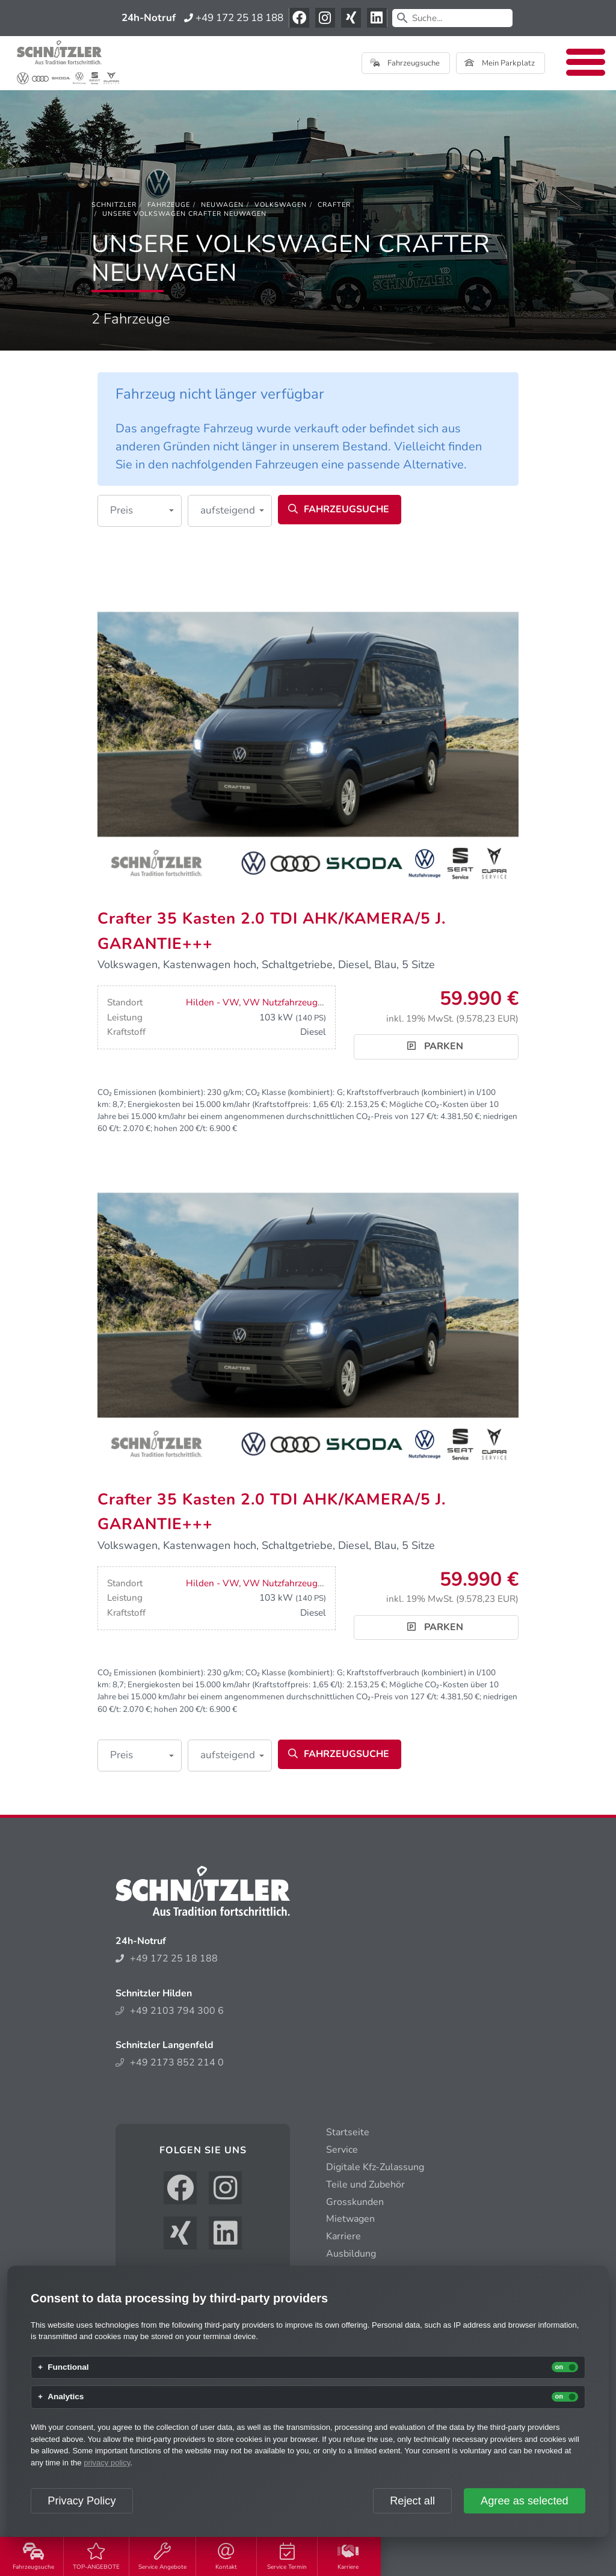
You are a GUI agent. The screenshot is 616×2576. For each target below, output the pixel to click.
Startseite (347, 2132)
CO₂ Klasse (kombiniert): (289, 1092)
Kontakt (226, 2557)
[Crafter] (334, 204)
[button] (139, 511)
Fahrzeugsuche (33, 2557)
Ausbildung (351, 2253)
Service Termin (287, 2557)
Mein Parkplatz (499, 63)
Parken (435, 1046)
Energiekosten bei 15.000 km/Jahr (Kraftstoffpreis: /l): (236, 1104)
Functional (68, 2367)
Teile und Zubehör (365, 2184)
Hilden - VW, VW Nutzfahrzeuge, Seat (265, 1002)
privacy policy (107, 2462)
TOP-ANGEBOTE (96, 2557)
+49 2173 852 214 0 (170, 2062)
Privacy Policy (82, 2501)
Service (342, 2149)
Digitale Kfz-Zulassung (375, 2167)
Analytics (66, 2397)
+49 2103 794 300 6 (170, 2010)
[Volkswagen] (280, 204)
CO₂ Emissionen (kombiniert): (151, 1092)
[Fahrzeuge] (168, 204)
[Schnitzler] (114, 204)
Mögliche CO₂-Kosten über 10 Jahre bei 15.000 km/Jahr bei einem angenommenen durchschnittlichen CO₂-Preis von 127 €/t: (298, 1110)
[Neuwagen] (222, 204)
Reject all (412, 2501)
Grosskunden (355, 2202)
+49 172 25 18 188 (233, 18)
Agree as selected (524, 2501)
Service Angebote (162, 2557)
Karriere (348, 2557)
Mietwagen (350, 2218)
